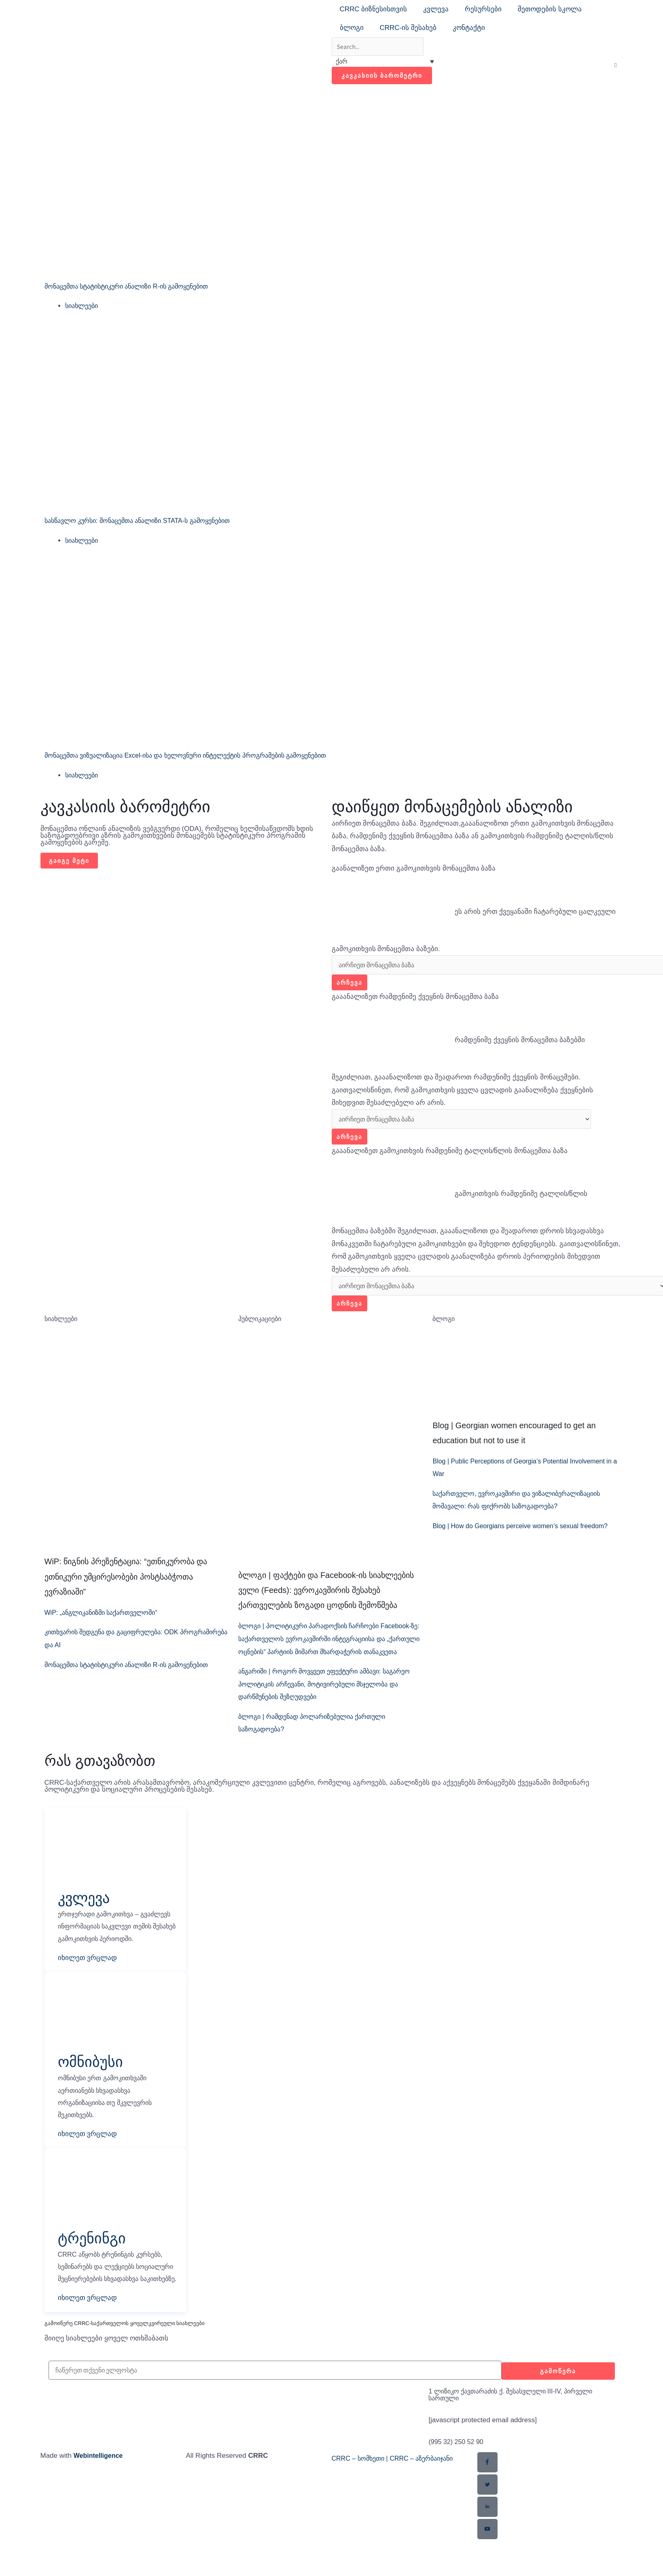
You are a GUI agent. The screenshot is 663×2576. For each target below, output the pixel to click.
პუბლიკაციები (262, 1324)
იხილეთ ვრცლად (87, 1990)
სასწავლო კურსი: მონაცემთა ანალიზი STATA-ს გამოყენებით (145, 522)
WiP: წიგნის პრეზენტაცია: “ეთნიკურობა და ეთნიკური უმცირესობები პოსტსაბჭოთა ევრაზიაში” (126, 1582)
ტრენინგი (95, 2272)
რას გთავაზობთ (99, 1779)
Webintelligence (100, 2505)
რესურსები (483, 9)
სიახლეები (83, 307)
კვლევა (436, 9)
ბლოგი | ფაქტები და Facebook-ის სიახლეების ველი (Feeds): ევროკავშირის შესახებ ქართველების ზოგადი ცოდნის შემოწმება (325, 1595)
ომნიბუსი (94, 2094)
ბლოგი (352, 28)
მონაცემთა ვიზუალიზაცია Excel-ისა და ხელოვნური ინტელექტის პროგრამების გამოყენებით (199, 757)
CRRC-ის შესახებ (408, 28)
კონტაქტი (469, 28)
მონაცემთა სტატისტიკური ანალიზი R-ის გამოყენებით (134, 287)
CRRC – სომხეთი (360, 2508)
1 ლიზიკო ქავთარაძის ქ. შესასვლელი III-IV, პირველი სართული (518, 2444)
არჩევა (349, 985)
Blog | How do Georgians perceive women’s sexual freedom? (525, 1531)
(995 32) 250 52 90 (457, 2491)
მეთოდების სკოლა (550, 9)
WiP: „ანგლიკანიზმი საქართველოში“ (106, 1618)
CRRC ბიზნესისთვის (373, 9)
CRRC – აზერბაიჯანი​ (428, 2508)
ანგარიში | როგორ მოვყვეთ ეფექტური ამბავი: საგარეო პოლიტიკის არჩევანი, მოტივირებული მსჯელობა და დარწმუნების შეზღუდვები (317, 1702)
